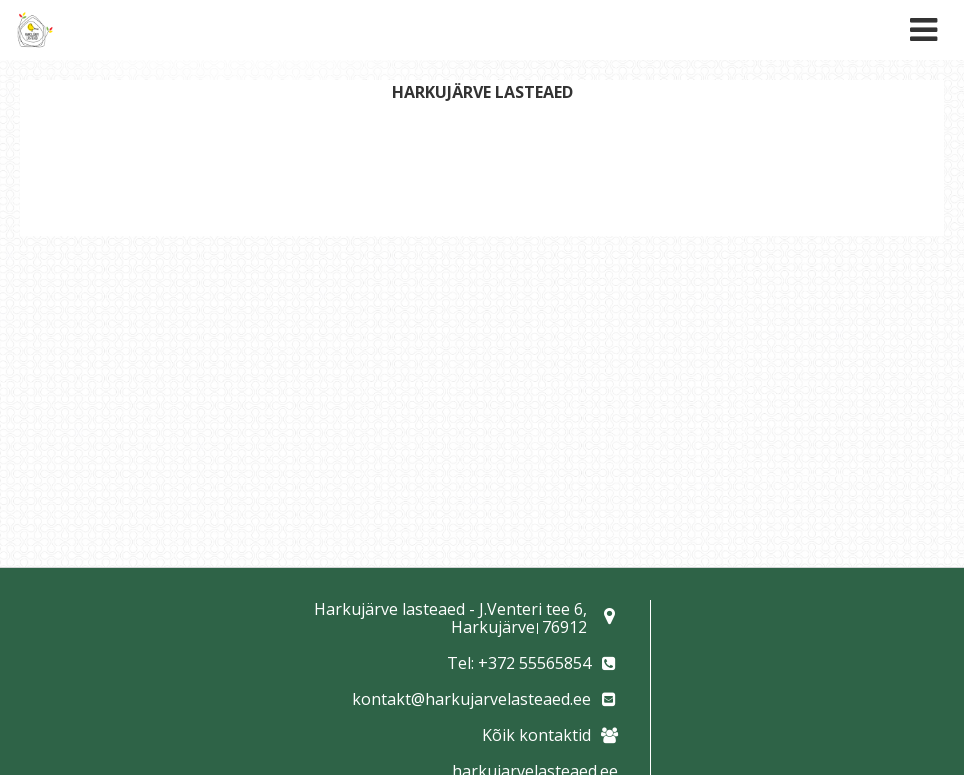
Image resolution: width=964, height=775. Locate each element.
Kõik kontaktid (536, 735)
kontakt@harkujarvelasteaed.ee (471, 699)
